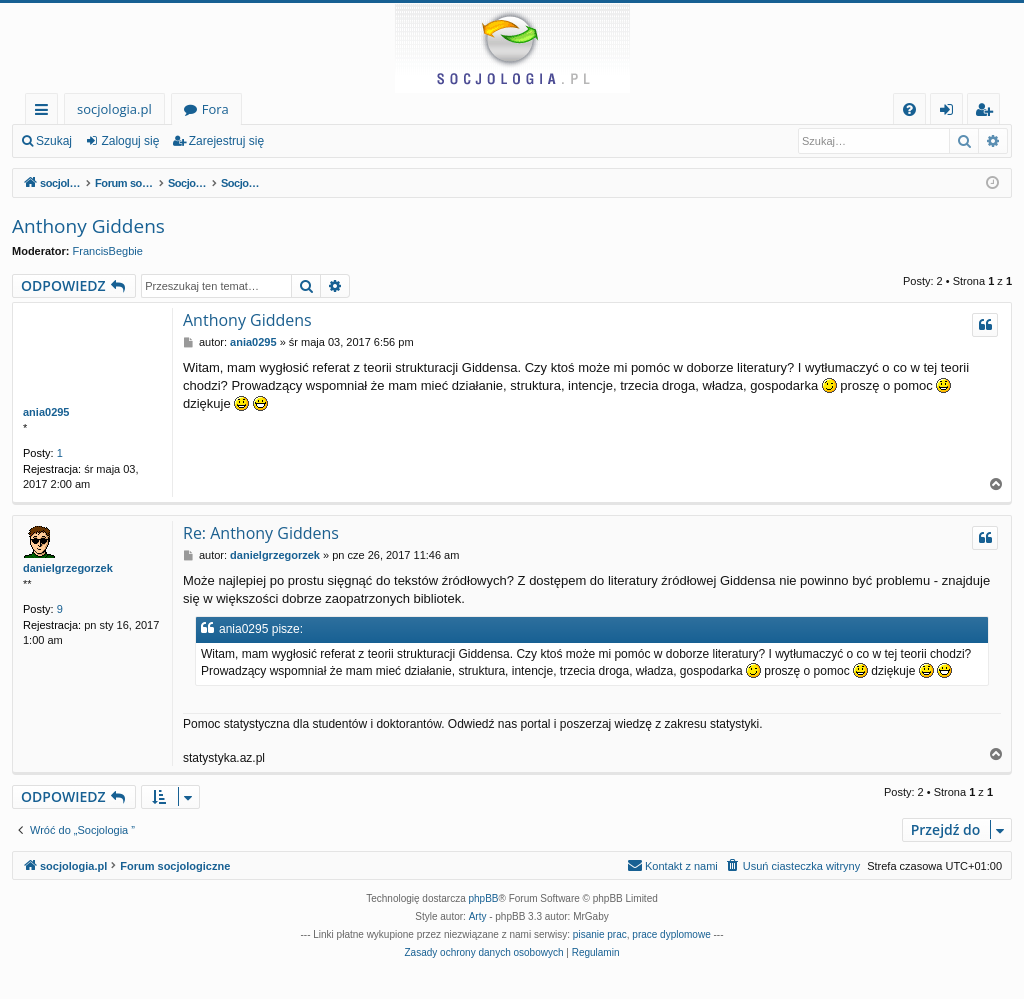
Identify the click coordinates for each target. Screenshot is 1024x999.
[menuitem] (909, 109)
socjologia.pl (114, 109)
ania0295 (46, 412)
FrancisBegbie (108, 251)
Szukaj (54, 141)
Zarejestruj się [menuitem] (989, 112)
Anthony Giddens (88, 226)
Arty (478, 916)
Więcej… (45, 112)
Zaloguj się (130, 141)
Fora (215, 109)
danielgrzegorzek (68, 568)
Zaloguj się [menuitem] (950, 112)
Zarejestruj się (226, 141)
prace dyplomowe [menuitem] (671, 934)
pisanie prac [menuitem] (600, 934)
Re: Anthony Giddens (261, 533)
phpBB (484, 898)
